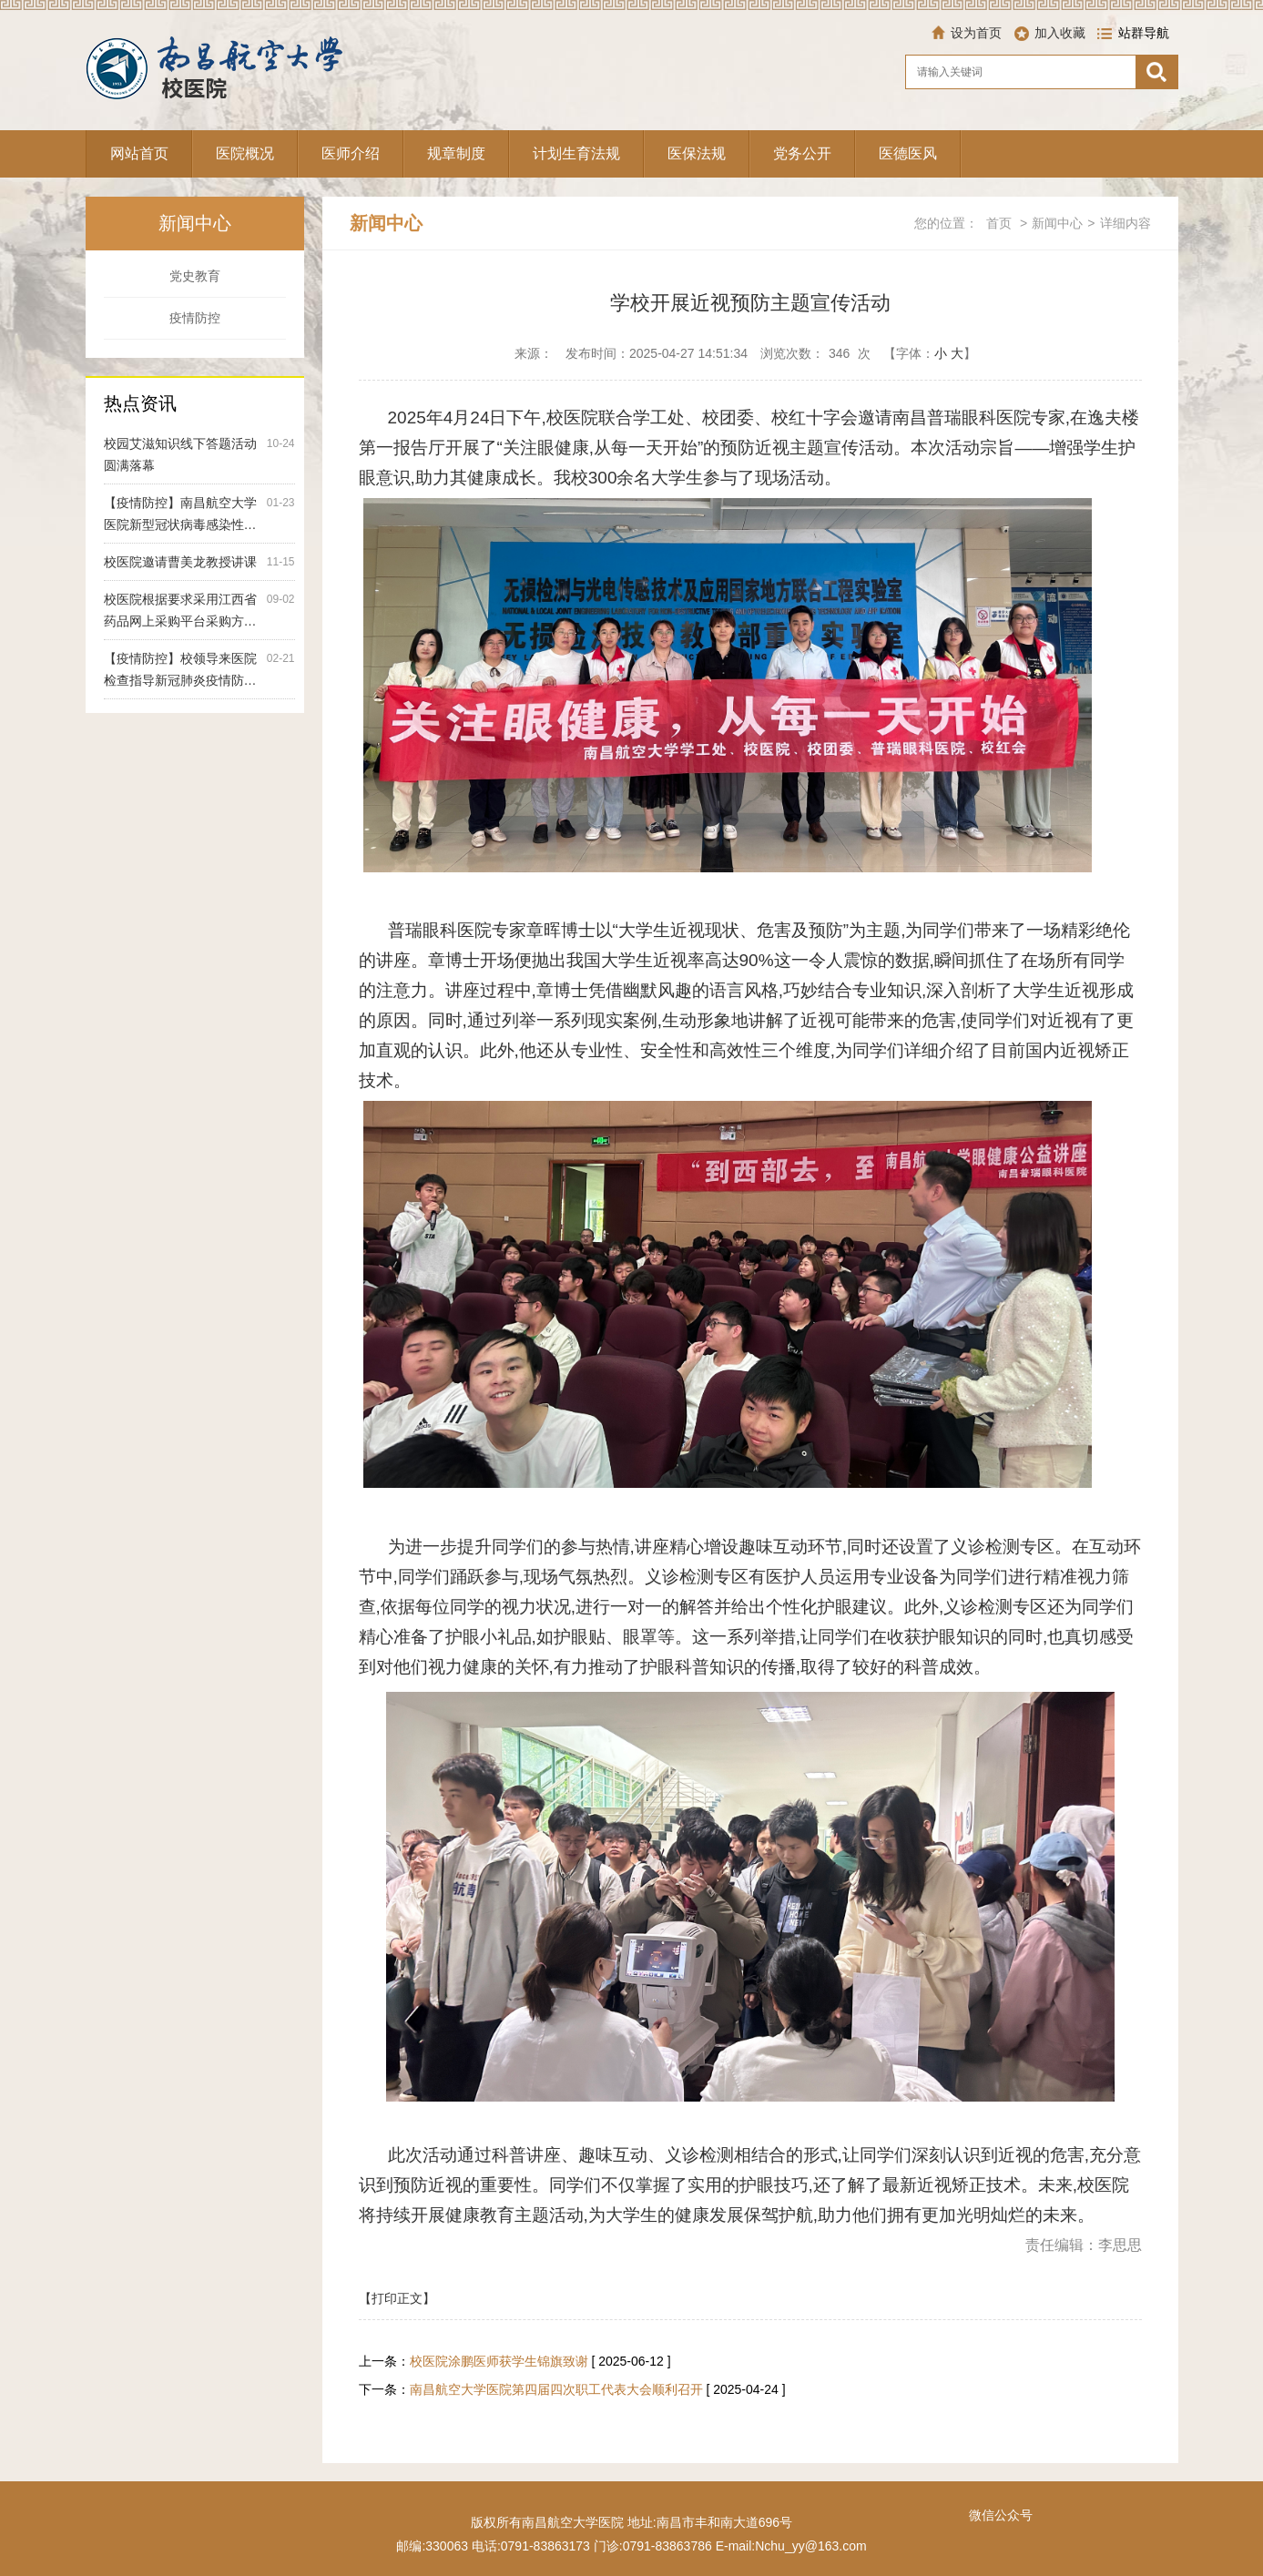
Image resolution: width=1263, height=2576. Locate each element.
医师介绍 (350, 153)
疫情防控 (194, 318)
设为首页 (976, 32)
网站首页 (139, 153)
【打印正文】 (397, 2298)
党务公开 (802, 153)
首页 (999, 223)
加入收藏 (1059, 32)
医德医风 (908, 153)
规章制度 (456, 153)
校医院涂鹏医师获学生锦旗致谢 (499, 2361)
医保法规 (696, 153)
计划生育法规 (576, 153)
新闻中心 (1057, 223)
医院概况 (245, 153)
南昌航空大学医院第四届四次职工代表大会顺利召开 (556, 2389)
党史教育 (194, 276)
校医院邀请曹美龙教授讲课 (180, 562)
